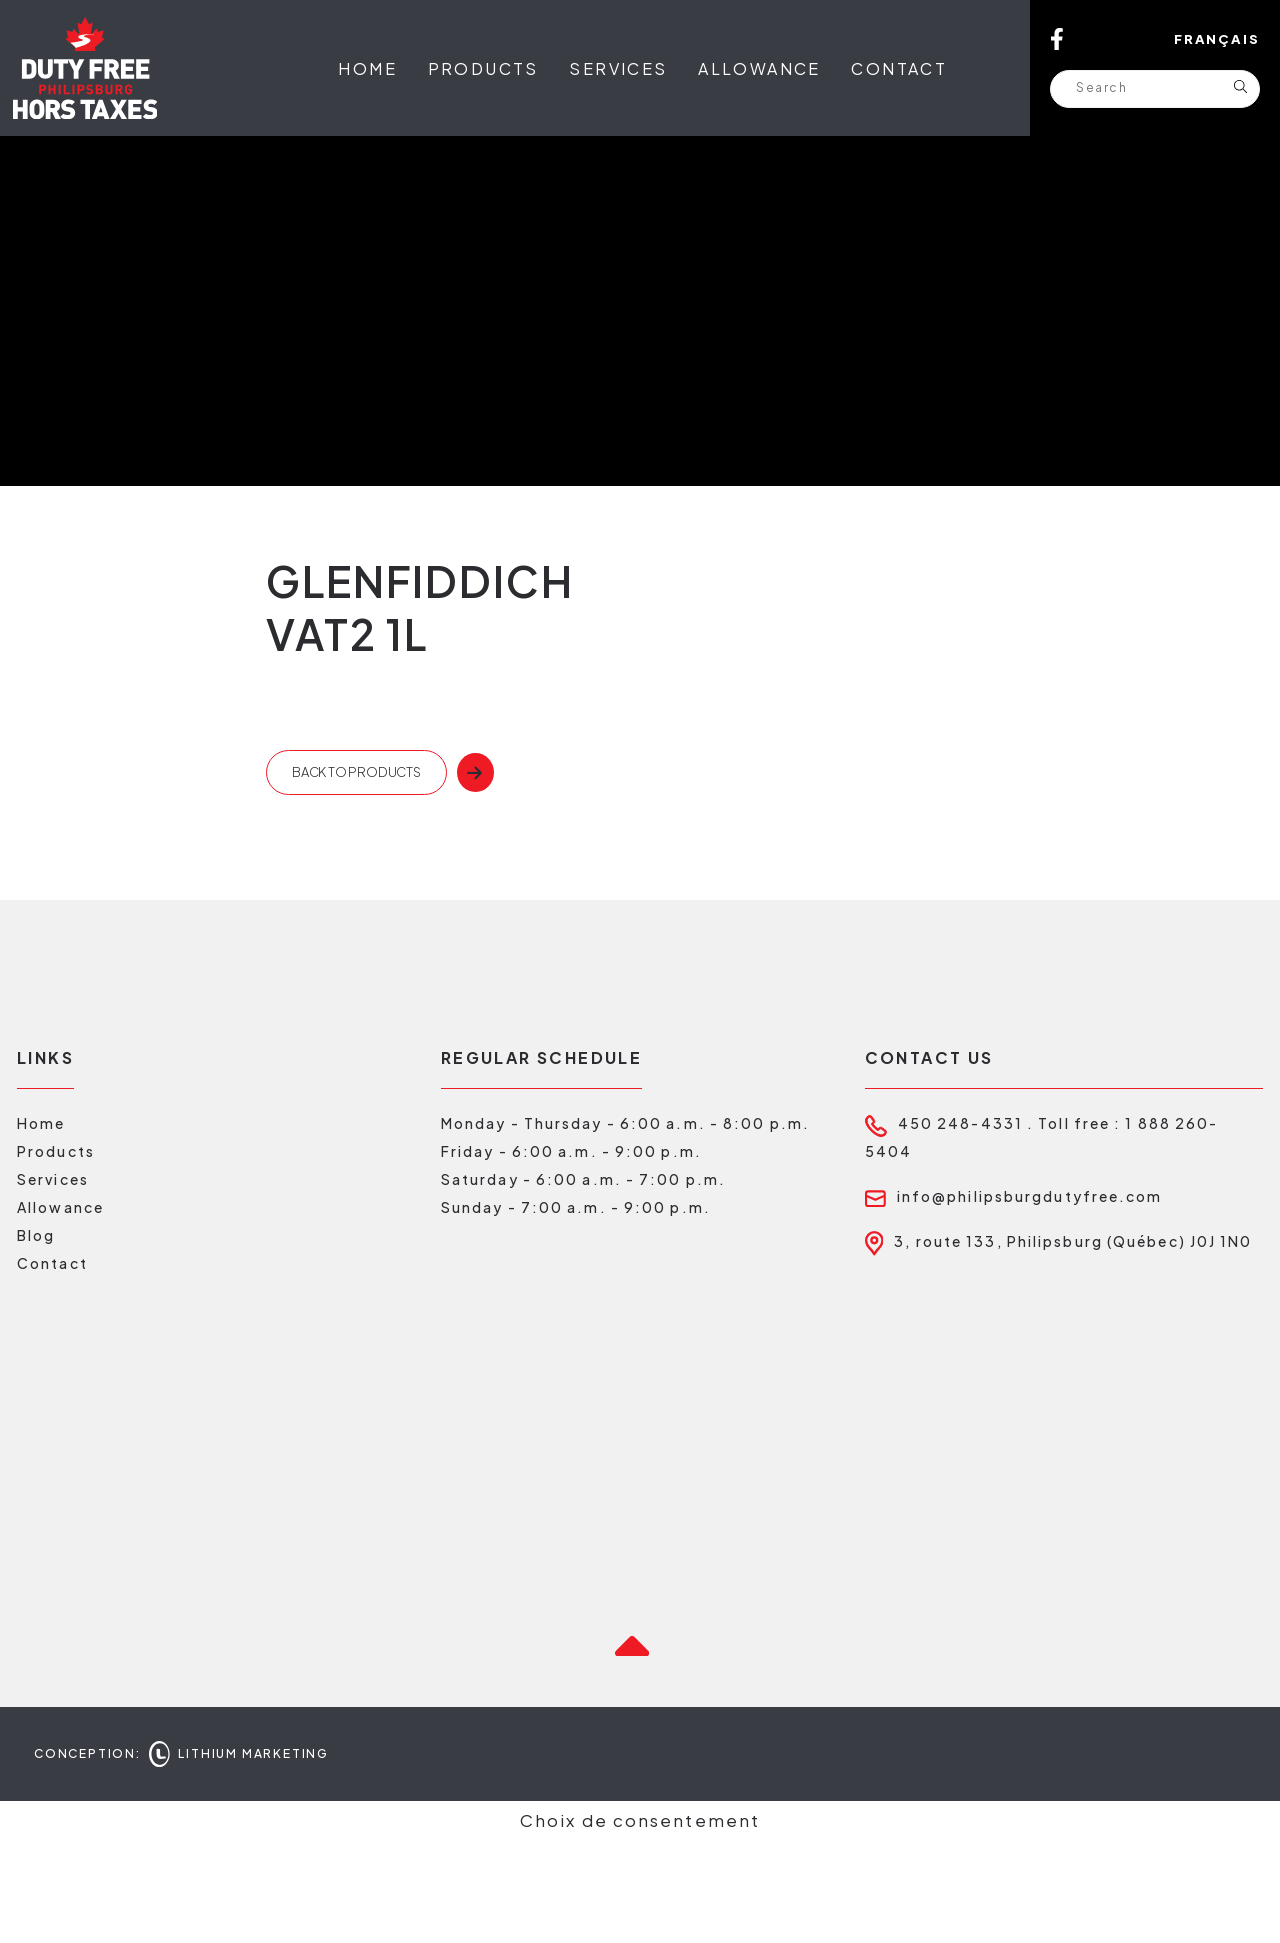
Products (483, 68)
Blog (36, 1338)
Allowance (759, 68)
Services (618, 68)
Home (367, 68)
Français (1217, 39)
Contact (899, 68)
